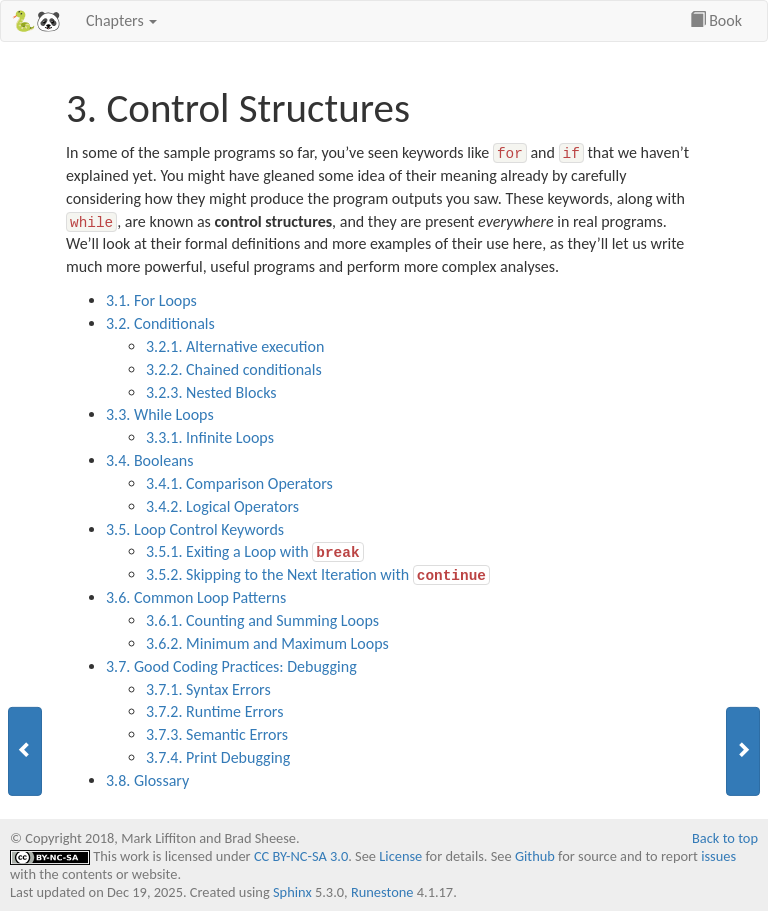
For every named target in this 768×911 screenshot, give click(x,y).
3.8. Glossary (147, 780)
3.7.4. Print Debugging (218, 757)
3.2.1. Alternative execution (235, 346)
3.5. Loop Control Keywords (195, 529)
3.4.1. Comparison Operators (239, 483)
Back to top (725, 838)
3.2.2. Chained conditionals (234, 369)
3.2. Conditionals (160, 323)
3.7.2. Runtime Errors (214, 711)
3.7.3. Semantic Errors (217, 734)
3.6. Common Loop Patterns (196, 597)
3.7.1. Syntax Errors (208, 689)
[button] (25, 751)
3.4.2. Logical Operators (222, 506)
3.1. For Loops (151, 300)
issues (718, 856)
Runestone (382, 892)
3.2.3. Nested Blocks (211, 392)
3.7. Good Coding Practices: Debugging (231, 666)
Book (716, 20)
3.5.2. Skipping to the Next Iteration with (318, 573)
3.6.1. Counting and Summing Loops (262, 620)
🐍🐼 (36, 21)
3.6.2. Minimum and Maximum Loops (267, 643)
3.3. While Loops (160, 414)
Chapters (121, 20)
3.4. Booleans (149, 460)
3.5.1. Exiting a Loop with (255, 550)
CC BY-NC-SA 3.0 (301, 856)
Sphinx (292, 892)
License (400, 856)
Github (535, 856)
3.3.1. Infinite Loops (210, 437)
